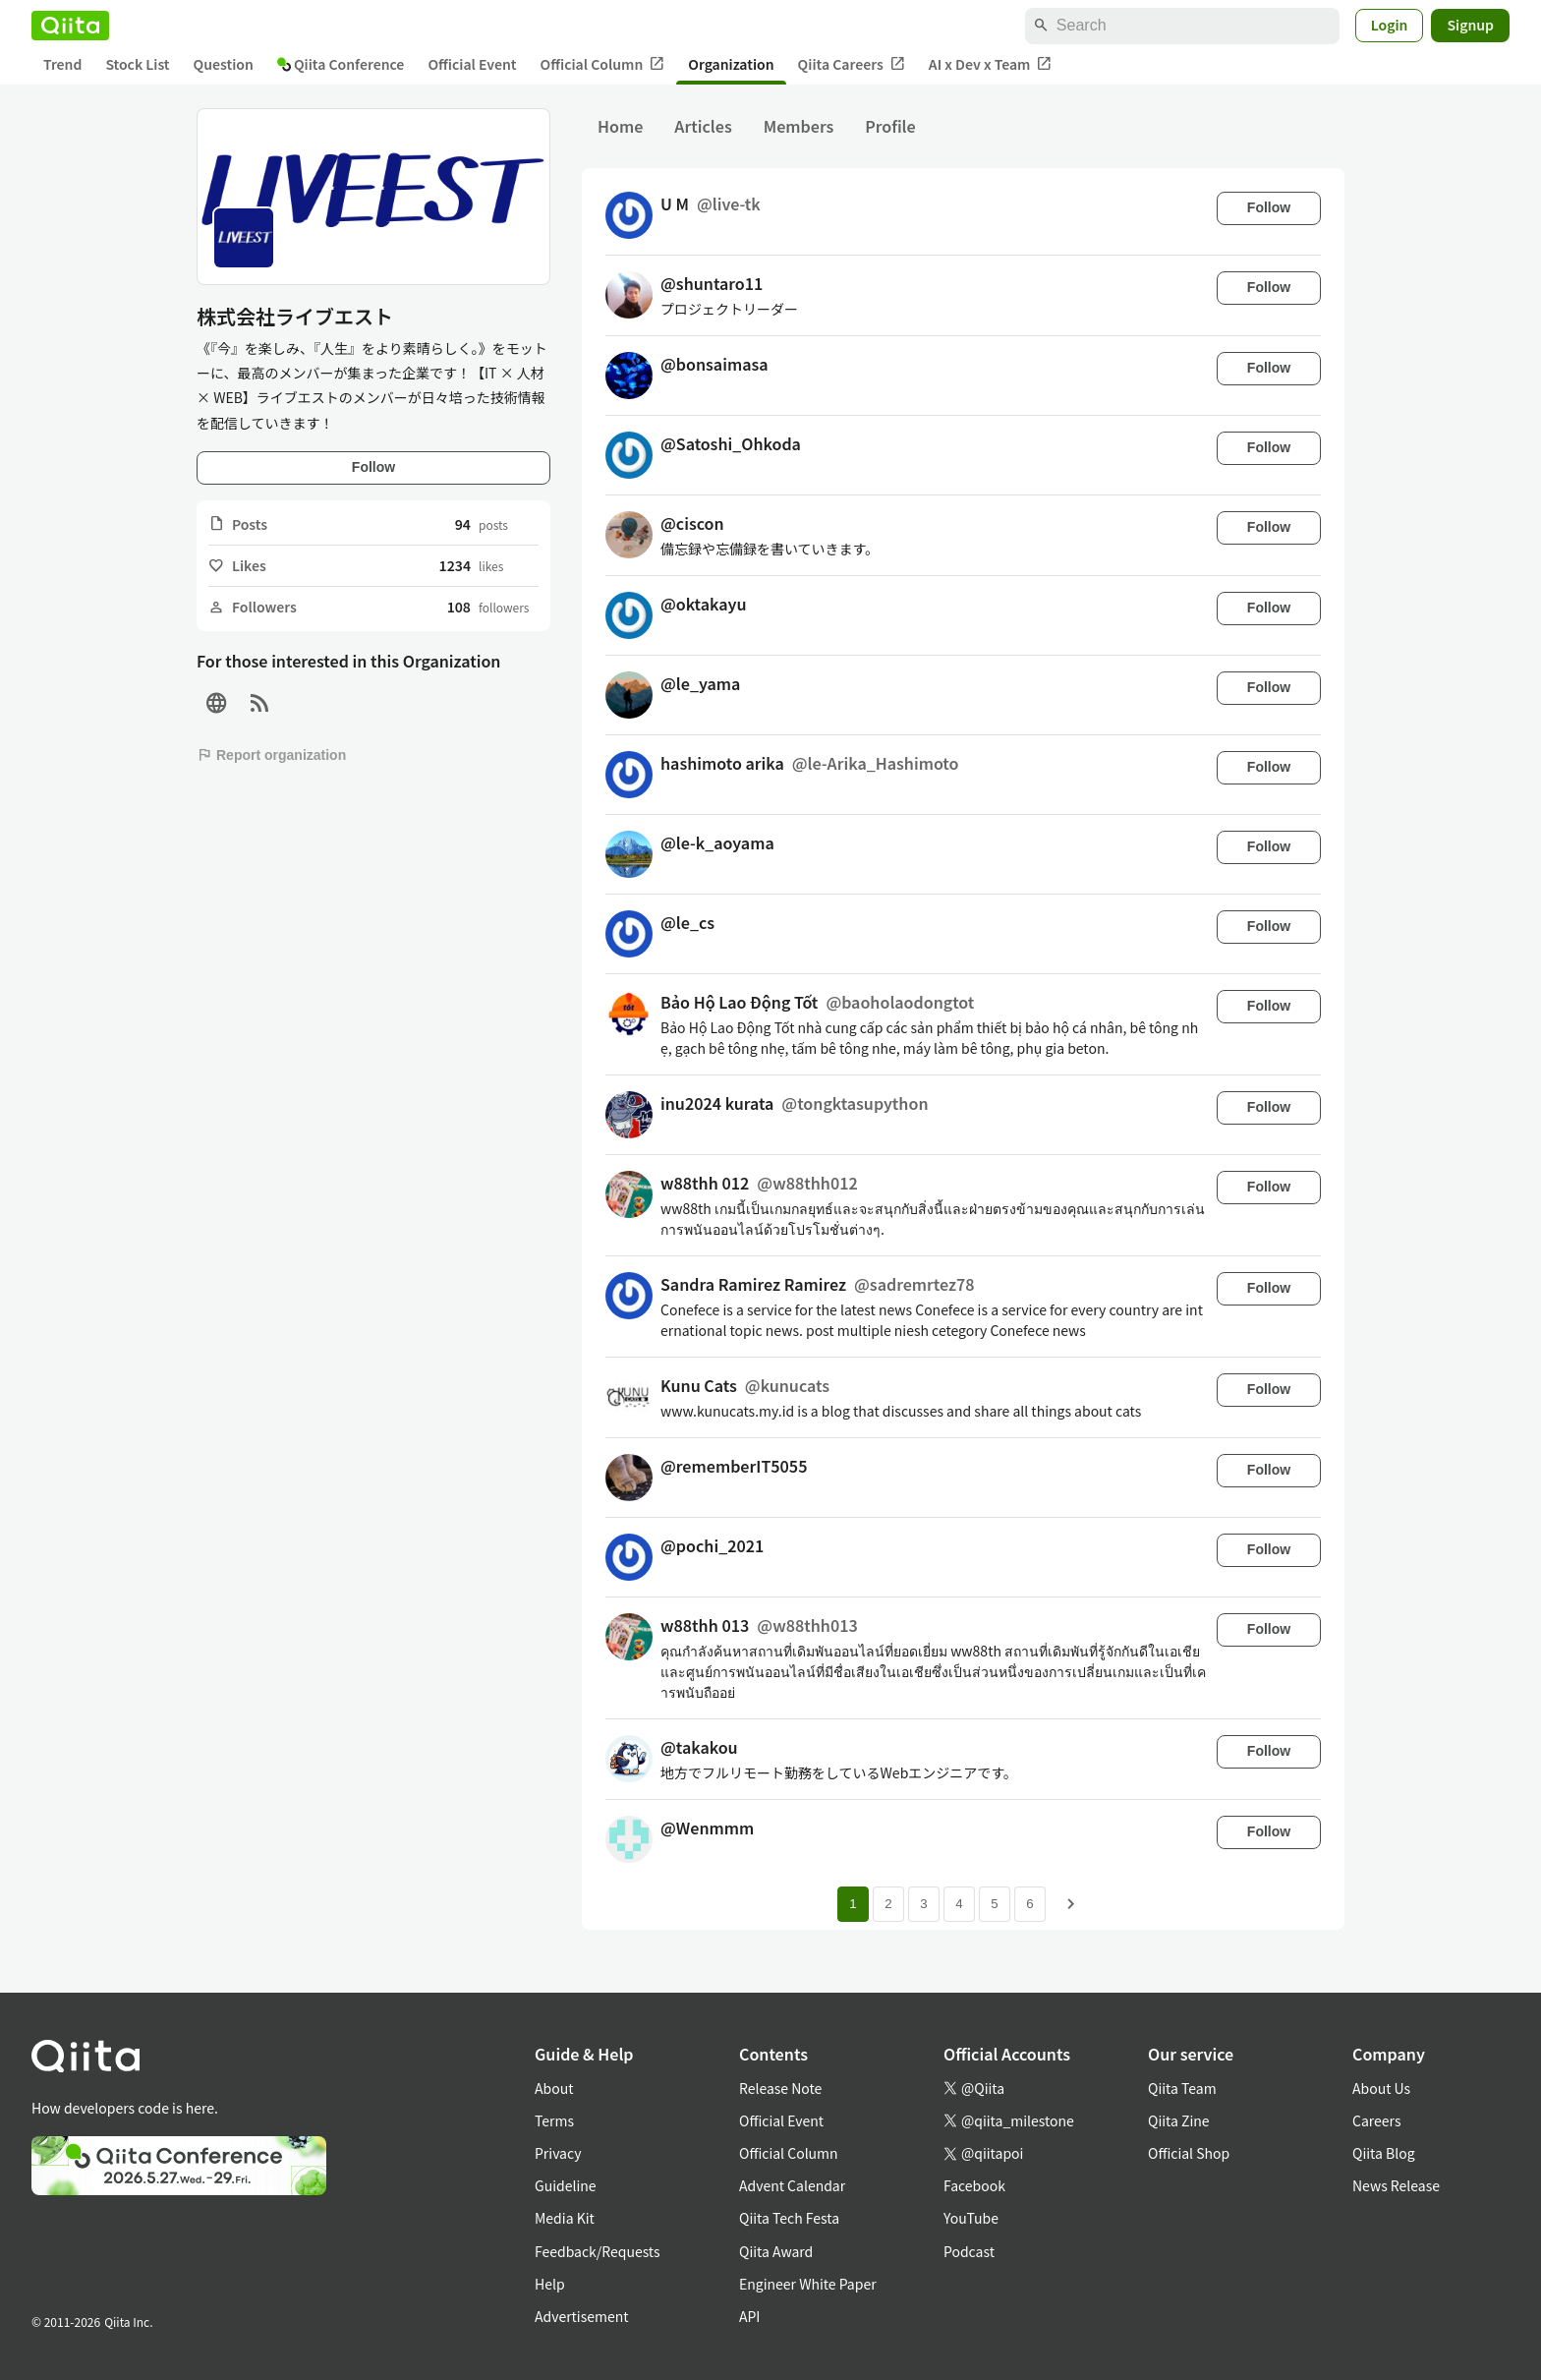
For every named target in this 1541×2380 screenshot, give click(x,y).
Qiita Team (1182, 2088)
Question (224, 64)
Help (550, 2283)
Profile (890, 126)
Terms (554, 2120)
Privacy (558, 2153)
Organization (730, 64)
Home (620, 126)
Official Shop (1188, 2153)
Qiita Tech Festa (789, 2218)
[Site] (216, 703)
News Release (1396, 2185)
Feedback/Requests (597, 2251)
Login (1389, 24)
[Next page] (1071, 1904)
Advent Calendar (792, 2185)
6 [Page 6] (1029, 1903)
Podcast (969, 2251)
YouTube (971, 2218)
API (749, 2316)
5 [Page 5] (994, 1903)
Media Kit (565, 2218)
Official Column (603, 64)
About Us (1381, 2088)
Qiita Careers (851, 64)
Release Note (780, 2088)
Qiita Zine (1179, 2120)
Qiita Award (776, 2251)
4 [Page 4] (958, 1903)
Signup (1470, 24)
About (554, 2088)
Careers (1376, 2120)
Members (799, 126)
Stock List (137, 64)
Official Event (472, 64)
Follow (373, 467)
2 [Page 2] (888, 1903)
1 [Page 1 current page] (852, 1903)
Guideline (566, 2185)
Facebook (974, 2185)
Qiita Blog (1383, 2153)
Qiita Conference (341, 64)
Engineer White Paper (808, 2283)
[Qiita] (70, 25)
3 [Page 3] (923, 1903)
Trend (62, 64)
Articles (702, 126)
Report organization (271, 755)
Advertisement (582, 2316)
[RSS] (259, 703)
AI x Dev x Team (991, 64)
